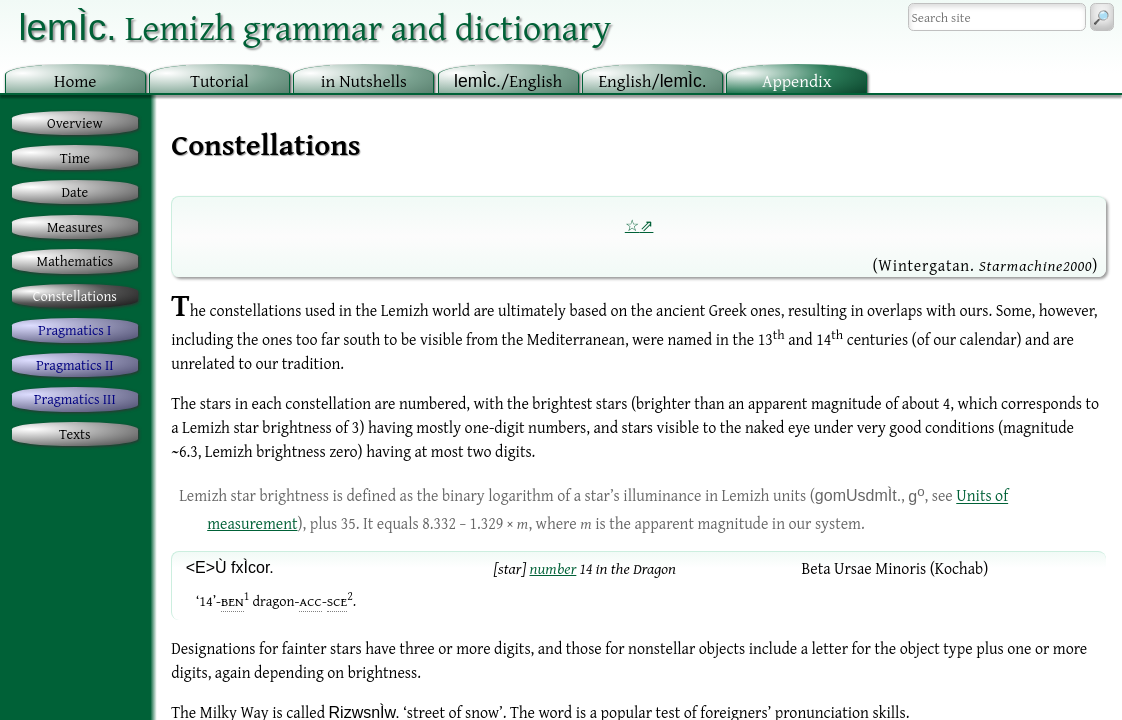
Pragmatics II (74, 364)
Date (75, 191)
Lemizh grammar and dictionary (314, 26)
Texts (75, 433)
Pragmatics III (75, 398)
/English (508, 80)
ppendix (797, 80)
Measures (75, 226)
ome (75, 80)
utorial (219, 80)
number (552, 568)
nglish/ (652, 80)
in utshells (364, 80)
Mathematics (75, 260)
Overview (75, 122)
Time (75, 157)
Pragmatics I (74, 329)
